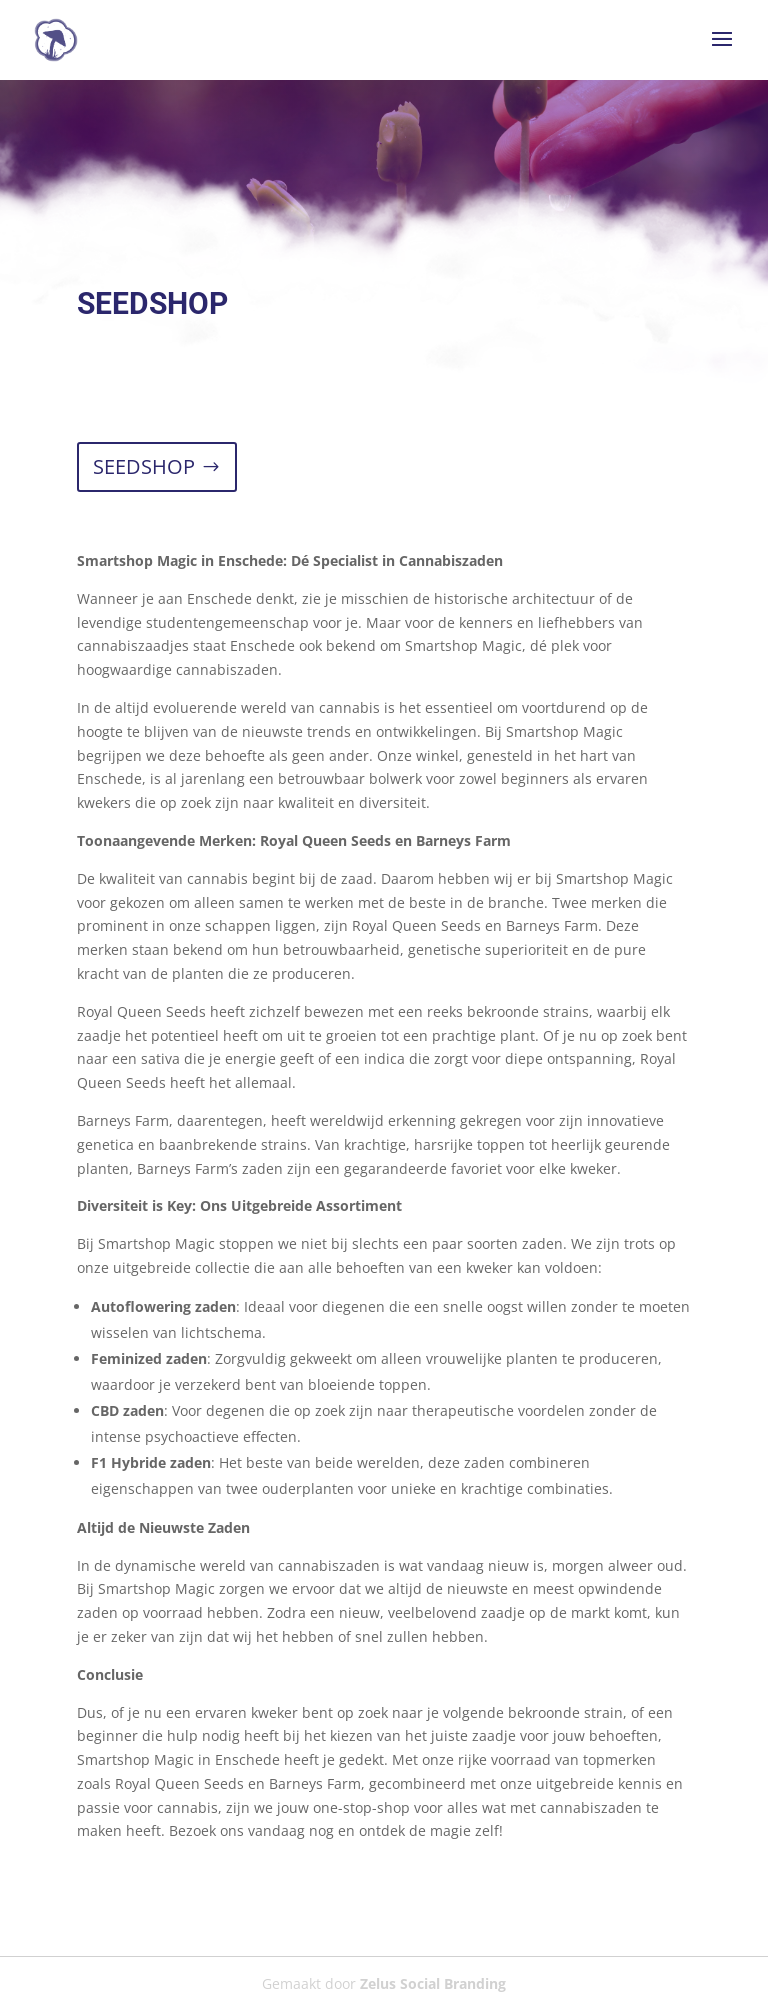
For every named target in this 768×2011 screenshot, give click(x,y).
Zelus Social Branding (433, 1983)
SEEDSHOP (144, 466)
